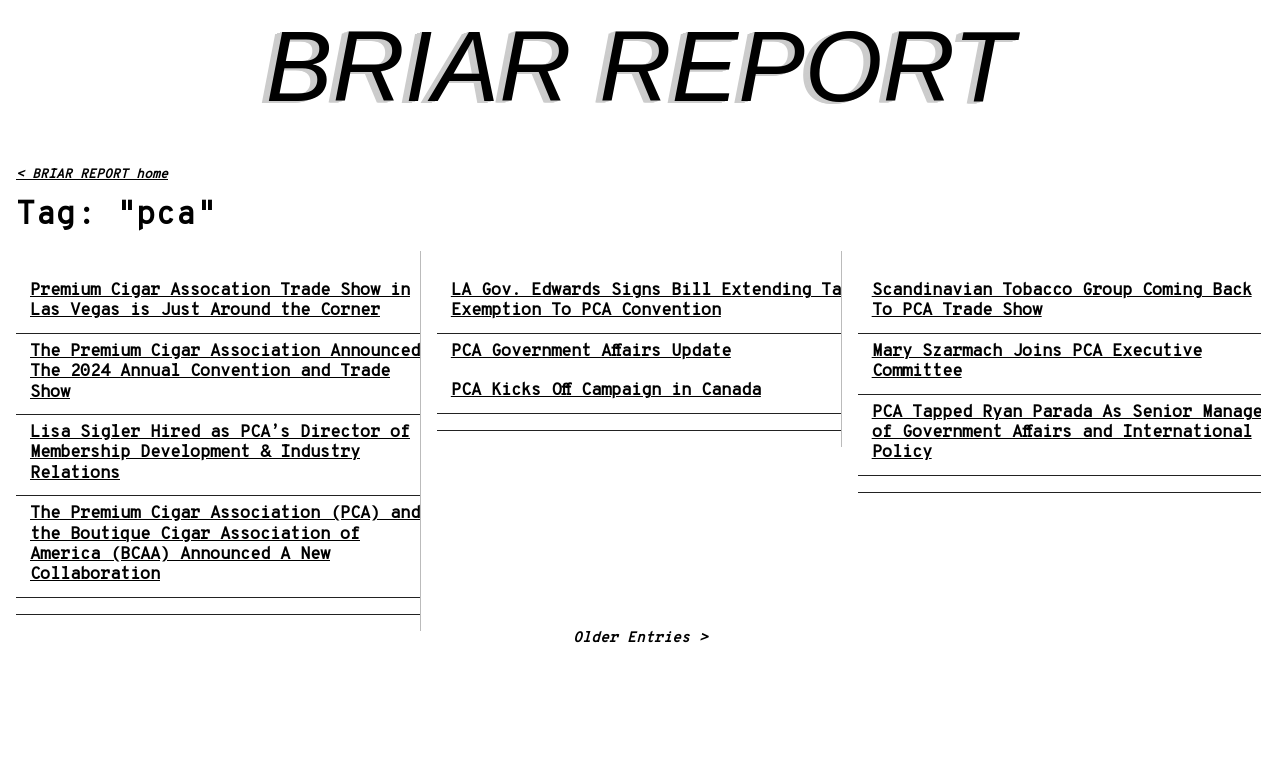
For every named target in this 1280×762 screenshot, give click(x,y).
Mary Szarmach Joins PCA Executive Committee (1037, 362)
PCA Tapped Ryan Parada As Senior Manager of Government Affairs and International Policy (1072, 433)
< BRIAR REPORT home (92, 175)
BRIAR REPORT (640, 66)
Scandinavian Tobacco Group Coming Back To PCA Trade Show (1062, 301)
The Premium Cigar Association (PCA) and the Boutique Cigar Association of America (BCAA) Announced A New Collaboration (225, 545)
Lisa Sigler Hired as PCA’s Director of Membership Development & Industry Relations (220, 453)
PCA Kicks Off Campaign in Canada (606, 391)
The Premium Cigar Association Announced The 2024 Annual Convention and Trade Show (225, 372)
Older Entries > (640, 638)
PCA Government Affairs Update (591, 352)
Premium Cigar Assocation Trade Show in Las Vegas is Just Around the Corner (220, 301)
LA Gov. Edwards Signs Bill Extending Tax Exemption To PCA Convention (651, 301)
